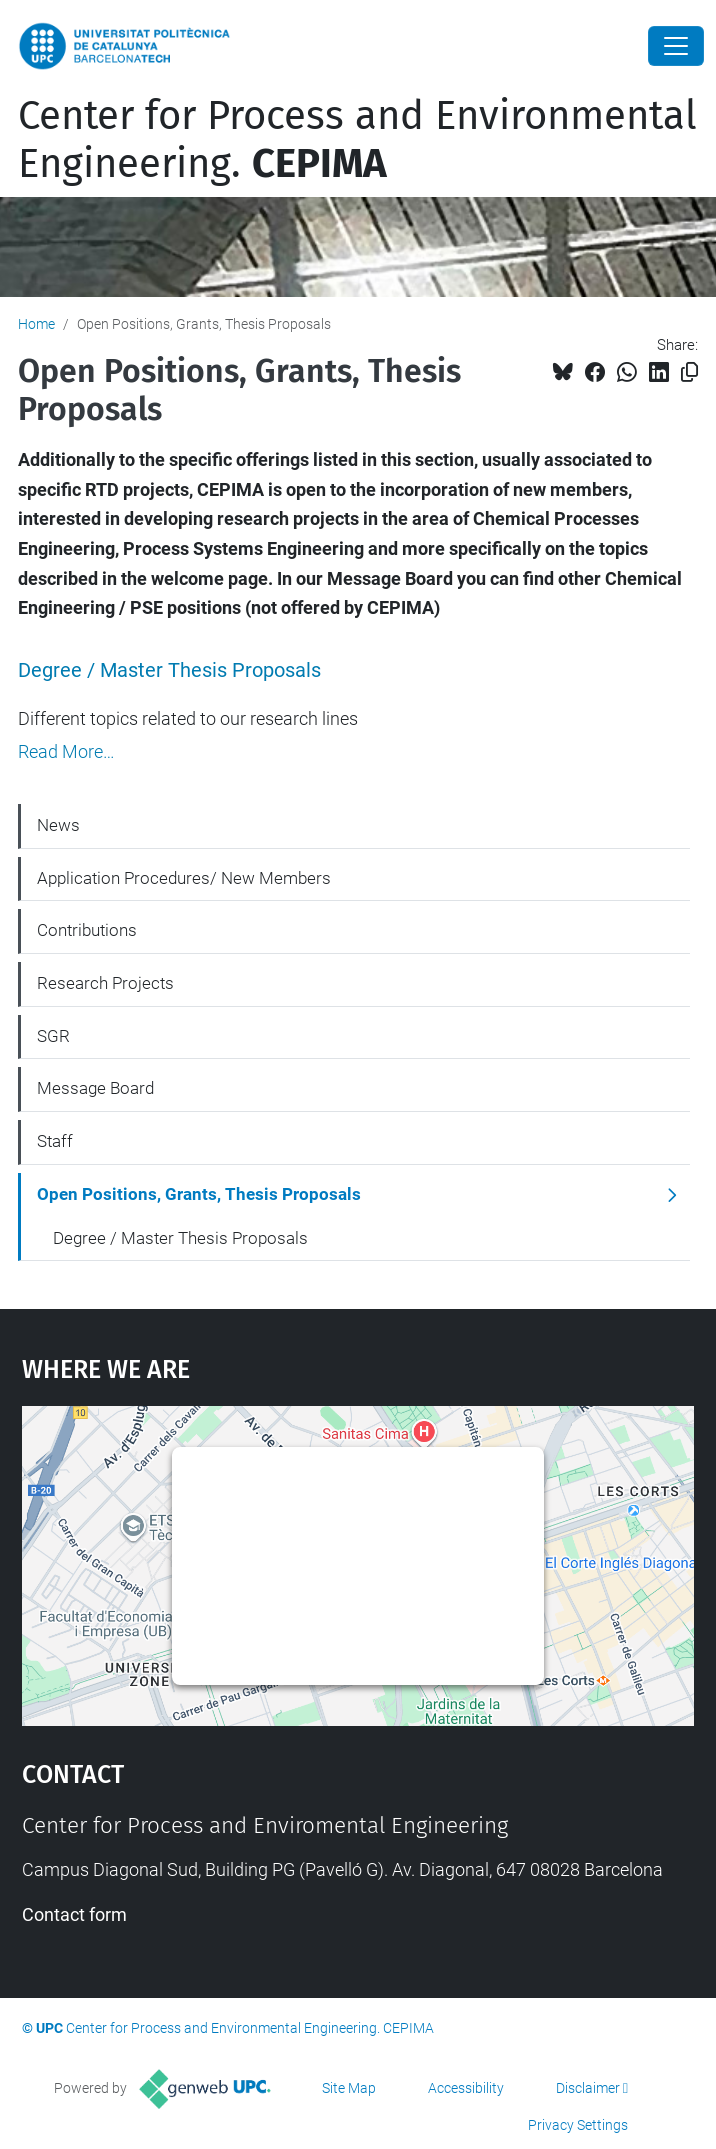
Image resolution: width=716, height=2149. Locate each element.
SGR (53, 1036)
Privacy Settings (578, 2125)
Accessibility (466, 2088)
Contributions (87, 930)
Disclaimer (588, 2088)
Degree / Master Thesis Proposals (169, 670)
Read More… (66, 752)
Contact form (74, 1914)
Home (36, 324)
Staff (55, 1141)
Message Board (95, 1088)
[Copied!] (689, 372)
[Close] (676, 46)
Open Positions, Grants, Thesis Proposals (199, 1194)
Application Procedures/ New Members (184, 878)
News (58, 825)
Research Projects (105, 983)
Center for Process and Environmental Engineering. (357, 140)
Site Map (349, 2088)
